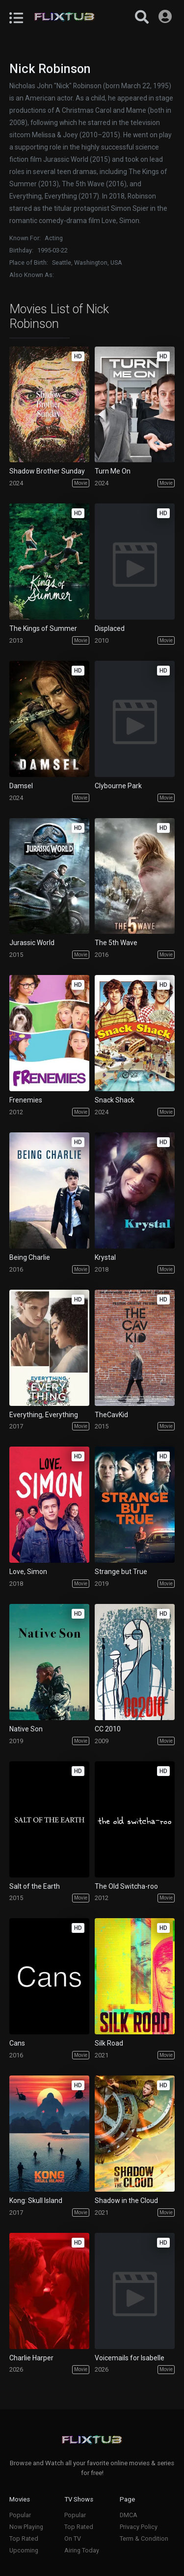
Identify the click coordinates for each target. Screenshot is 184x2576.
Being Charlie (29, 1257)
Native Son (26, 1729)
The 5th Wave (116, 943)
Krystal (105, 1257)
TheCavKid (111, 1415)
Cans (17, 2043)
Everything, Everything (43, 1415)
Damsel (21, 786)
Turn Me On (113, 471)
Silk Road (109, 2043)
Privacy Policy (139, 2526)
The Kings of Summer (43, 628)
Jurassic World (31, 943)
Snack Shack (114, 1100)
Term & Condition (144, 2538)
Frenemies (25, 1100)
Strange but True (121, 1572)
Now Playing (26, 2526)
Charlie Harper (31, 2358)
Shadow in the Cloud (126, 2200)
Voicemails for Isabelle (129, 2358)
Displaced (110, 628)
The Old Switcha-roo (126, 1886)
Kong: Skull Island (35, 2200)
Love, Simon (28, 1572)
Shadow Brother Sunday (47, 471)
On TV (72, 2538)
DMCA (128, 2515)
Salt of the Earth (34, 1886)
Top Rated (23, 2538)
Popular (20, 2515)
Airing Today (81, 2550)
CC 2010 (108, 1729)
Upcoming (23, 2550)
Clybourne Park (118, 786)
